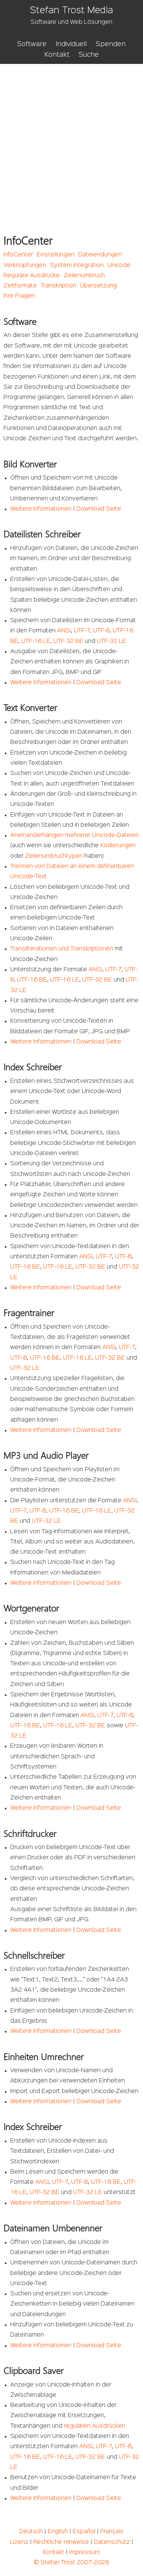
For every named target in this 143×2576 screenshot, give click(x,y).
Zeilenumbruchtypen (54, 856)
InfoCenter (18, 255)
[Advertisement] (71, 139)
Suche (89, 55)
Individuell (71, 44)
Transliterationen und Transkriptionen (61, 949)
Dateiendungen (100, 255)
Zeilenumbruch (84, 275)
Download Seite (98, 509)
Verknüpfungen (24, 265)
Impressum (84, 2552)
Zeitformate (20, 286)
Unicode (119, 265)
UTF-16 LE (35, 641)
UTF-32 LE (111, 641)
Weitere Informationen (41, 509)
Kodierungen (118, 845)
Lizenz (19, 2542)
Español (84, 2531)
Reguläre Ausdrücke (31, 275)
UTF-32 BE (68, 641)
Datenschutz (112, 2542)
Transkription (58, 286)
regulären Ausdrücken (94, 2426)
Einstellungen (56, 255)
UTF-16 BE (32, 980)
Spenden (111, 44)
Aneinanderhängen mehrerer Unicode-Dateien (74, 835)
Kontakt (57, 55)
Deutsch (31, 2531)
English (58, 2531)
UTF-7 (82, 631)
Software (32, 44)
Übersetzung (98, 286)
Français (111, 2531)
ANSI (64, 631)
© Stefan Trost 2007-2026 (71, 2562)
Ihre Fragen (19, 296)
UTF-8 (101, 631)
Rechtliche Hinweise (61, 2542)
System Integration (77, 265)
